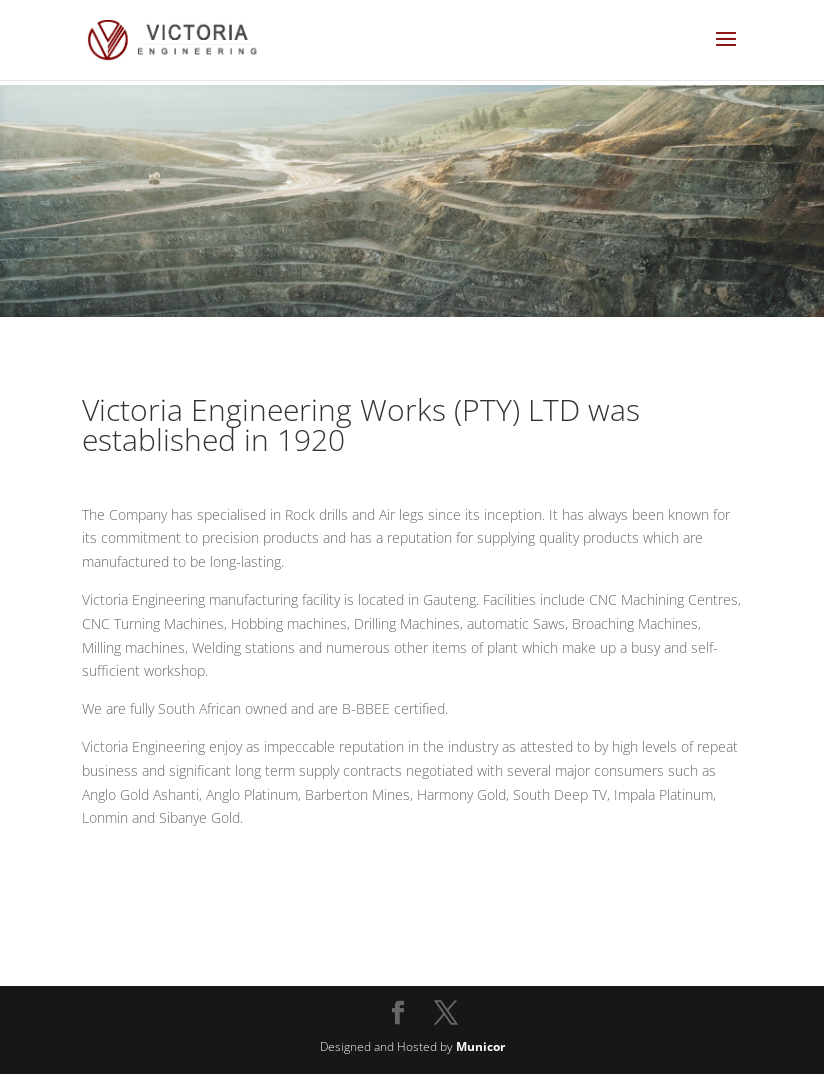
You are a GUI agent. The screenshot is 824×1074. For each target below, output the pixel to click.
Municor (480, 1046)
